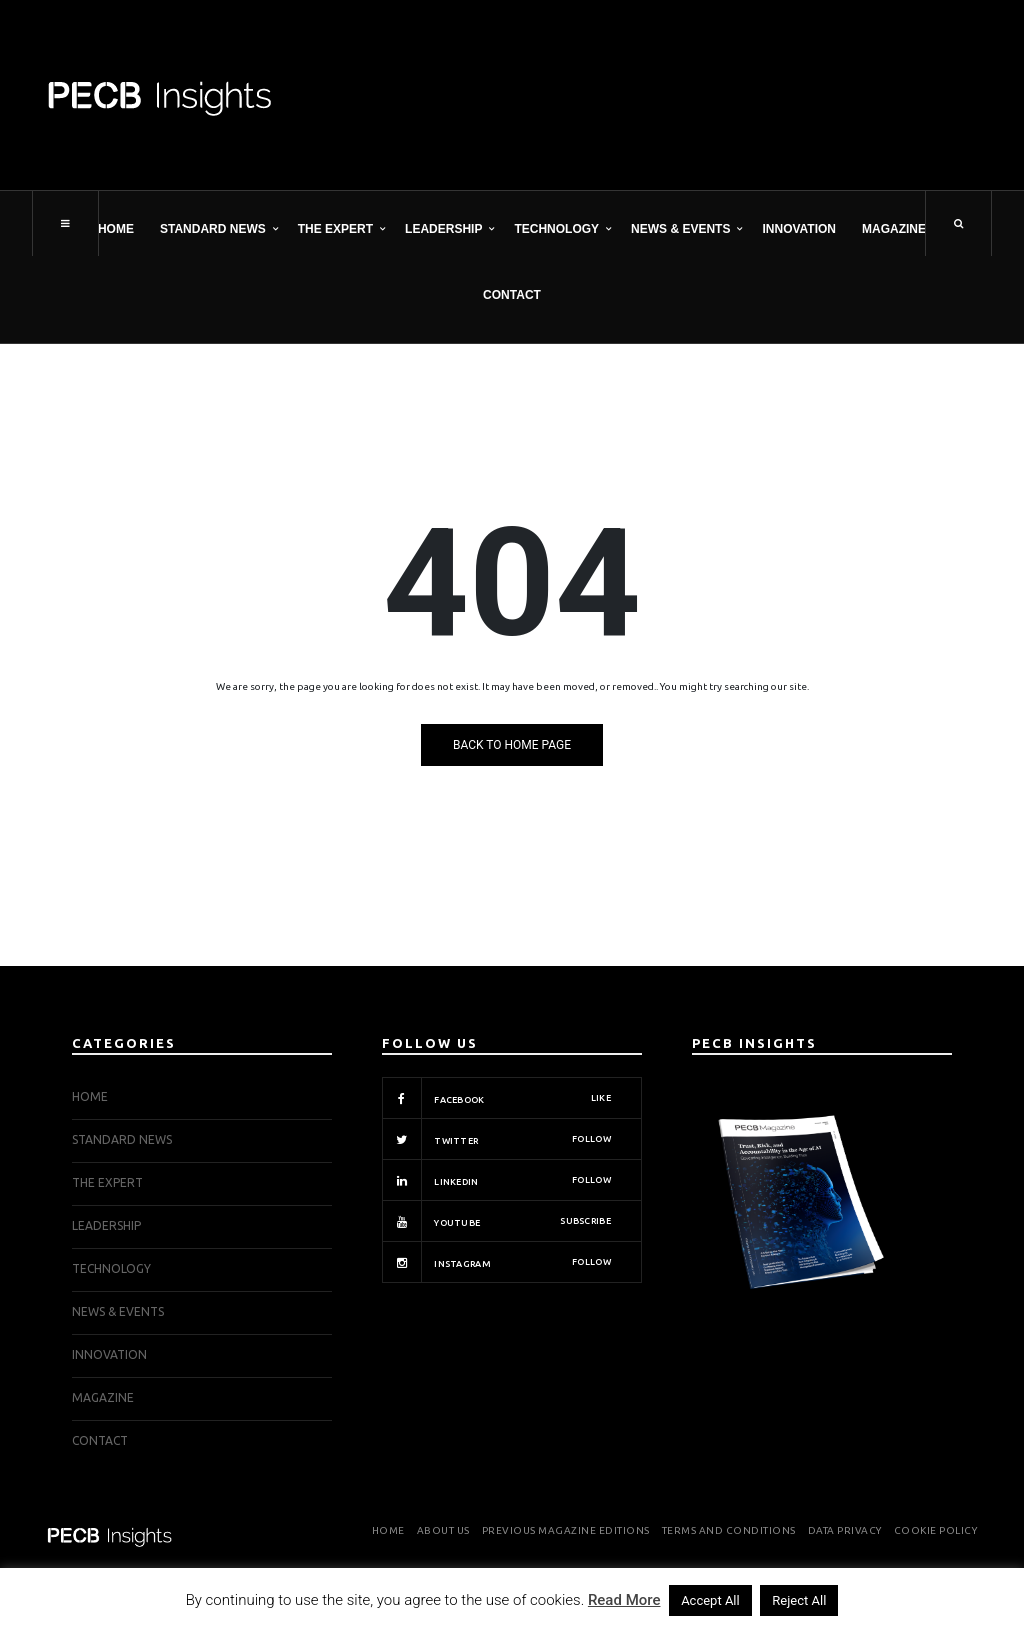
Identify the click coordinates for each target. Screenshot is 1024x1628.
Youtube (496, 1221)
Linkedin (496, 1180)
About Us (443, 1530)
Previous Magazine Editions (566, 1530)
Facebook (496, 1098)
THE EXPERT (335, 229)
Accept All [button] (710, 1600)
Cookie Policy (936, 1530)
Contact (512, 295)
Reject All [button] (799, 1600)
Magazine (894, 229)
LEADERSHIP (443, 229)
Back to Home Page (512, 745)
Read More (624, 1600)
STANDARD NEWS (213, 229)
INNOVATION (799, 229)
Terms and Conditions (729, 1530)
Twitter (496, 1139)
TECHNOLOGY (556, 229)
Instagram (496, 1262)
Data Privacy (845, 1530)
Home (116, 229)
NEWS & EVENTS (680, 229)
